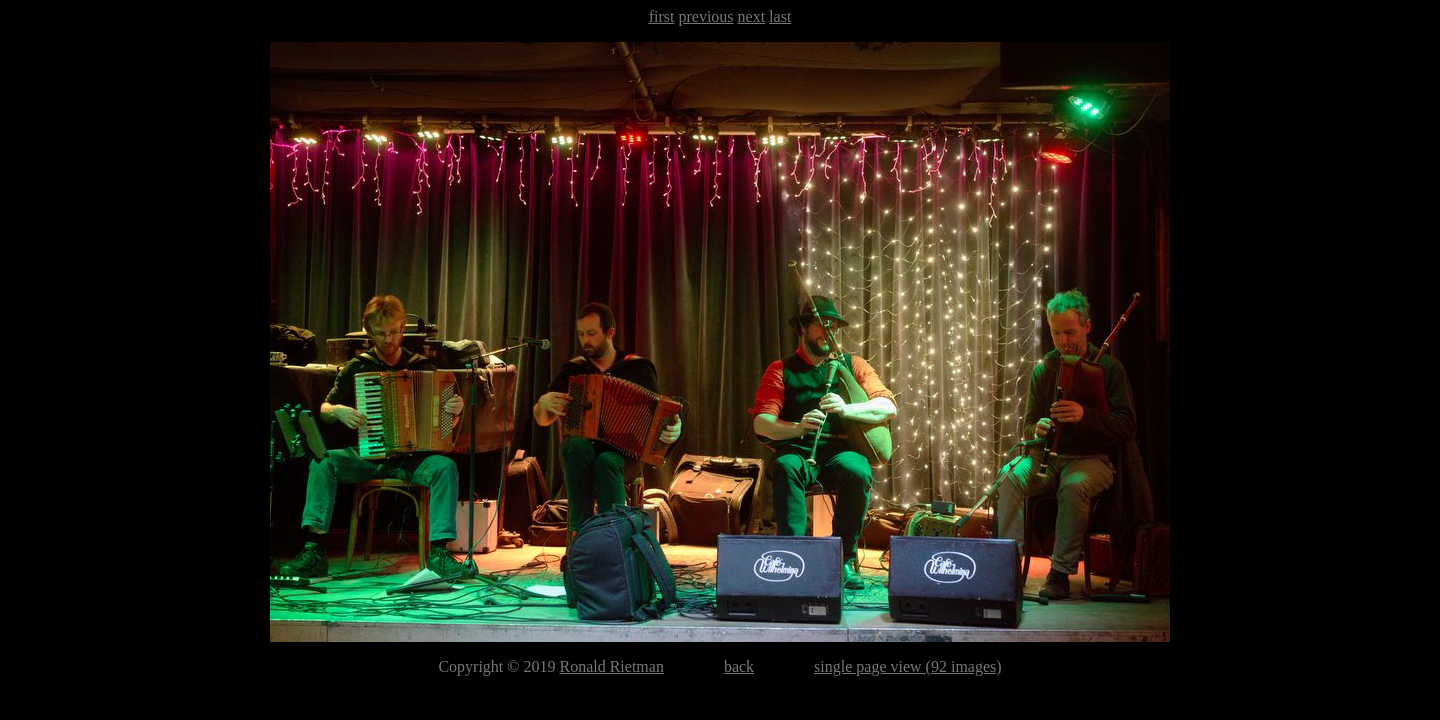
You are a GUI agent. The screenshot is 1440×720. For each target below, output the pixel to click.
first (662, 16)
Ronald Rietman (611, 666)
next (752, 16)
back (739, 666)
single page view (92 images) (908, 666)
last (780, 16)
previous (705, 16)
